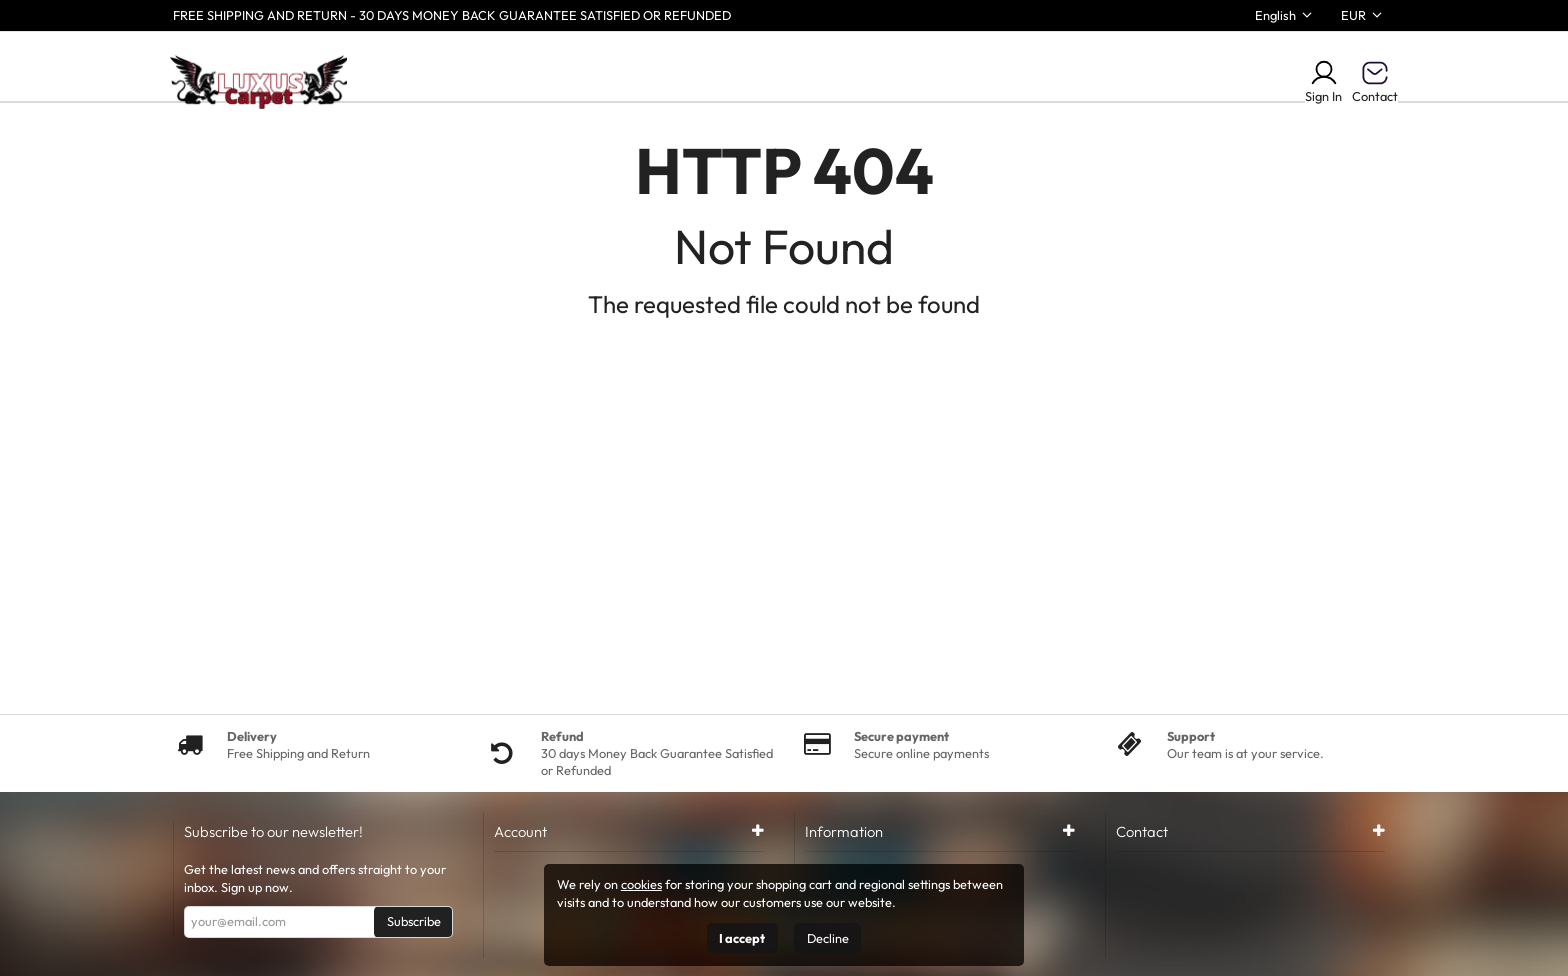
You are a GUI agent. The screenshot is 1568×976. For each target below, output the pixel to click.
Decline (828, 938)
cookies (641, 884)
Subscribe (414, 921)
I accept (742, 938)
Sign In (1323, 81)
